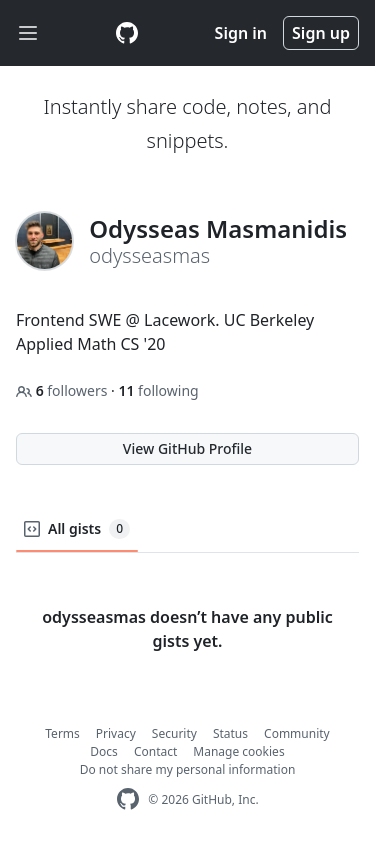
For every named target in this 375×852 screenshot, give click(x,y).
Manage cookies (238, 751)
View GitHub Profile (187, 448)
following (158, 390)
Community (297, 733)
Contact (155, 751)
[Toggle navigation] (28, 33)
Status (230, 733)
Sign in (241, 33)
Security (174, 733)
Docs (104, 751)
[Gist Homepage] (127, 33)
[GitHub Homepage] (128, 799)
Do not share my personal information (188, 769)
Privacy (116, 733)
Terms (62, 733)
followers (63, 390)
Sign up (321, 33)
